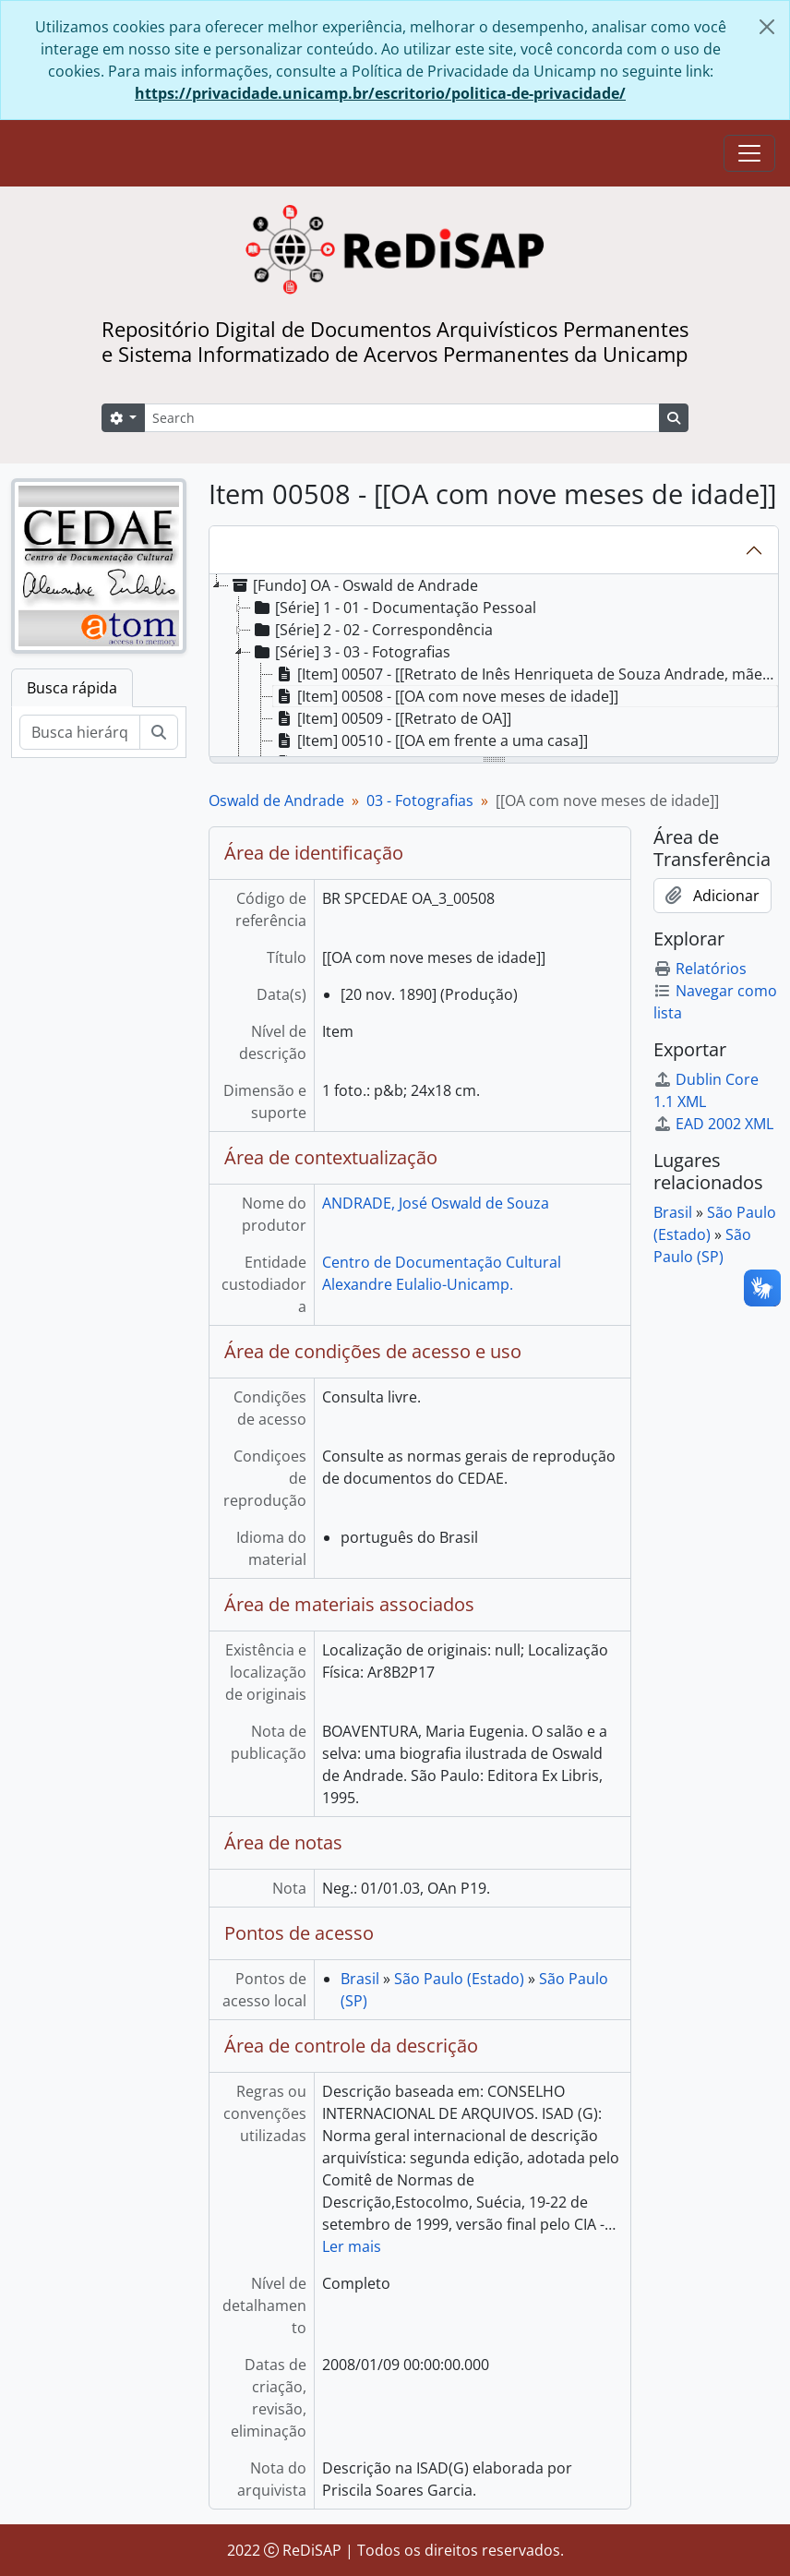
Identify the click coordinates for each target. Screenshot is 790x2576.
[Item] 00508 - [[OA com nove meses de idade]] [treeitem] (445, 696)
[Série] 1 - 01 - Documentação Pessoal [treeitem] (393, 607)
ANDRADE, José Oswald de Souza (435, 1203)
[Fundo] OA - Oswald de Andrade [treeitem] (353, 585)
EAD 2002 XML (713, 1123)
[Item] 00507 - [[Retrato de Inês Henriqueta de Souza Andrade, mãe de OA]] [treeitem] (525, 674)
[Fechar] (767, 27)
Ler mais (351, 2246)
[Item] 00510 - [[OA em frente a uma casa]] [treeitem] (430, 740)
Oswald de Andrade (276, 800)
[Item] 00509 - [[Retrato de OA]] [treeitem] (392, 718)
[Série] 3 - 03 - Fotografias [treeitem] (350, 652)
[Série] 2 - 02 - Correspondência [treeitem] (372, 630)
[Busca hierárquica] (79, 732)
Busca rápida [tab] (72, 688)
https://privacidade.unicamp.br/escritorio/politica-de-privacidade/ (380, 93)
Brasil (360, 1978)
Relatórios (700, 968)
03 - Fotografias (419, 800)
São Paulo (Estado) (459, 1978)
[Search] (402, 417)
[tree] (493, 666)
